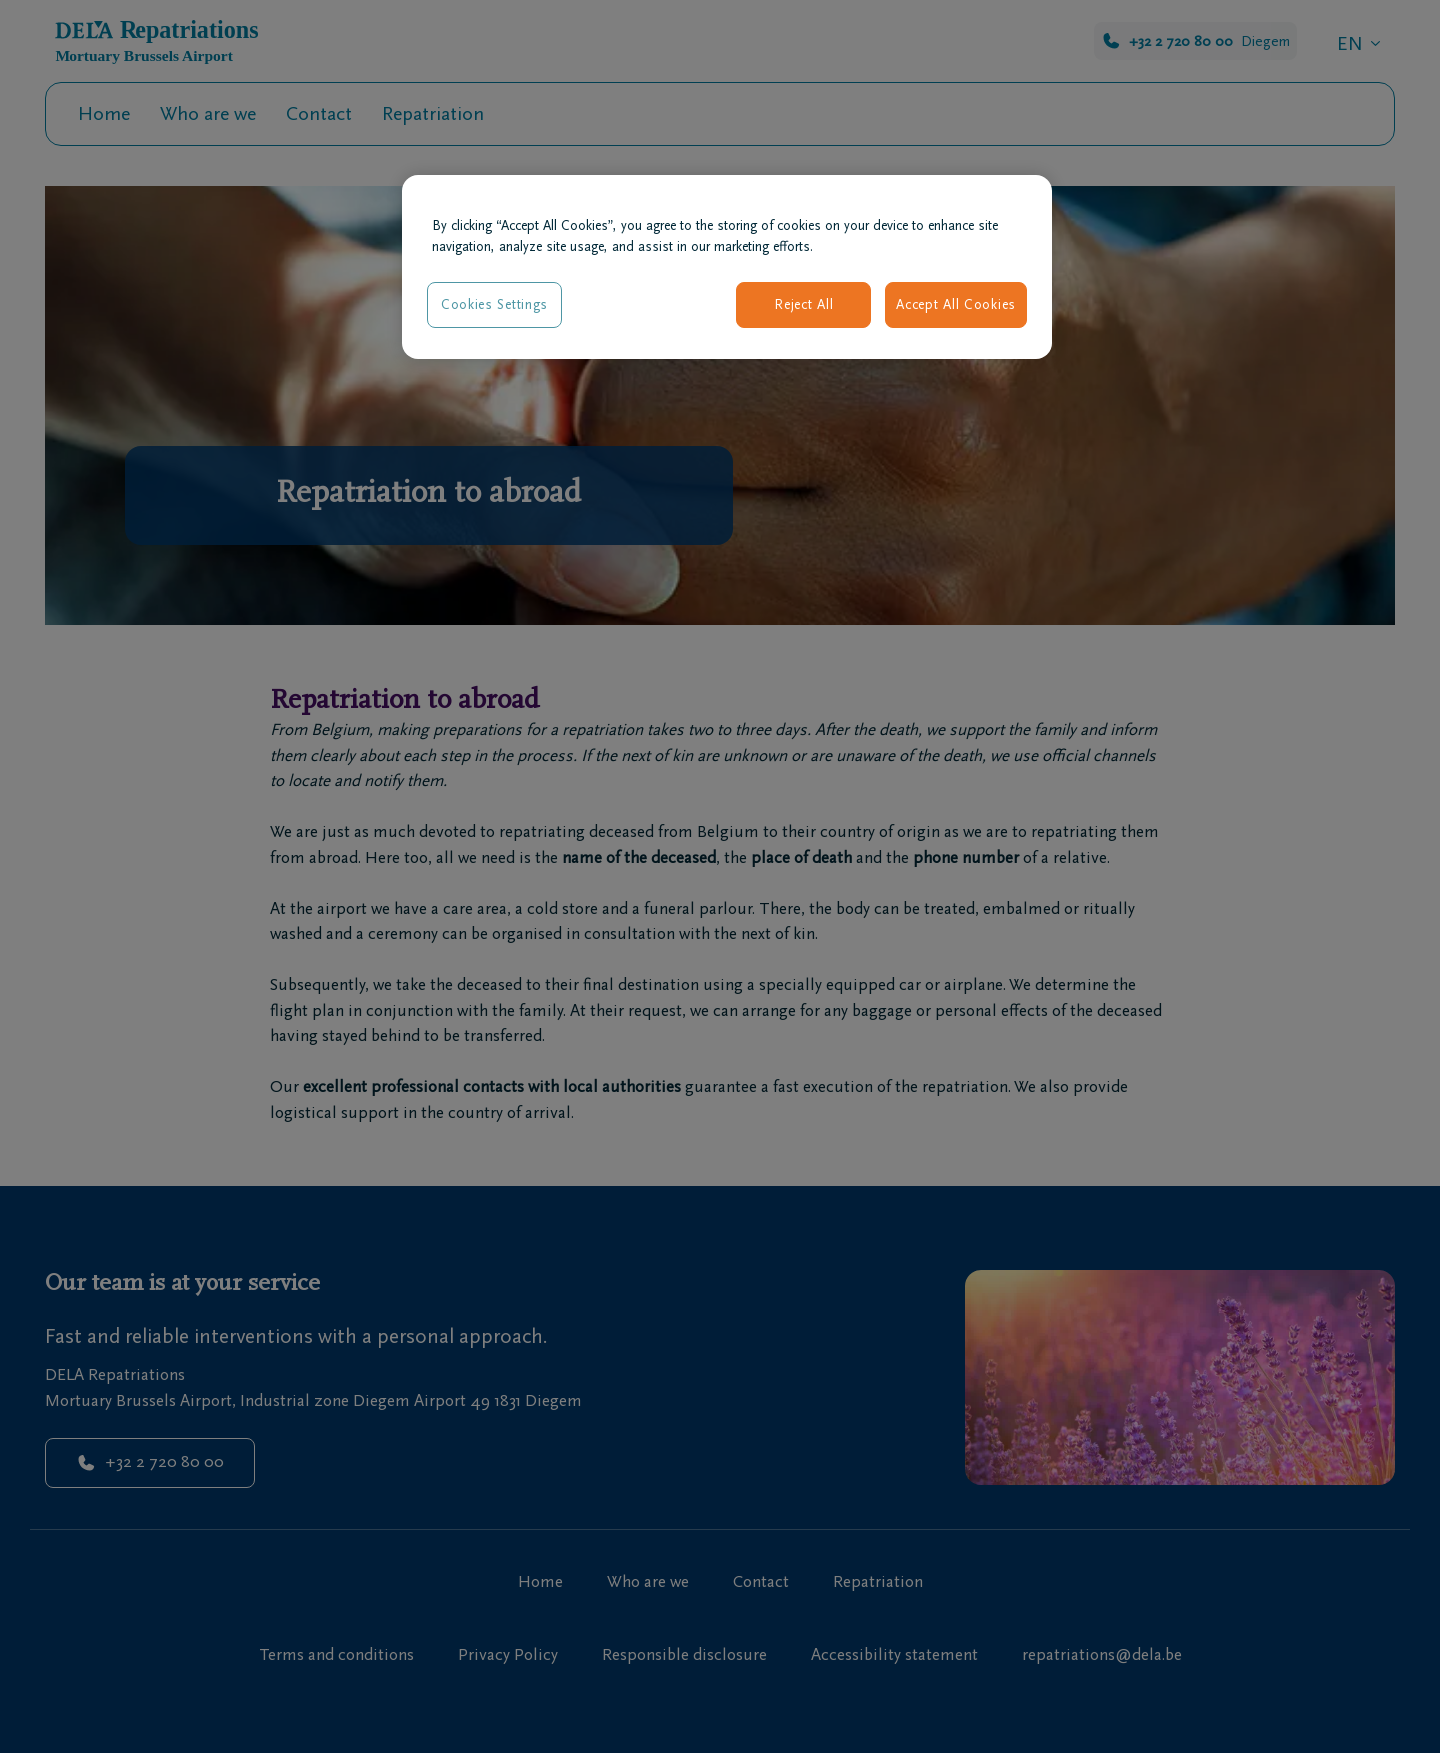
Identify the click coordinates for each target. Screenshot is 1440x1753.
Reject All (803, 304)
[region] (727, 267)
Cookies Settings (494, 304)
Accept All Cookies (956, 304)
